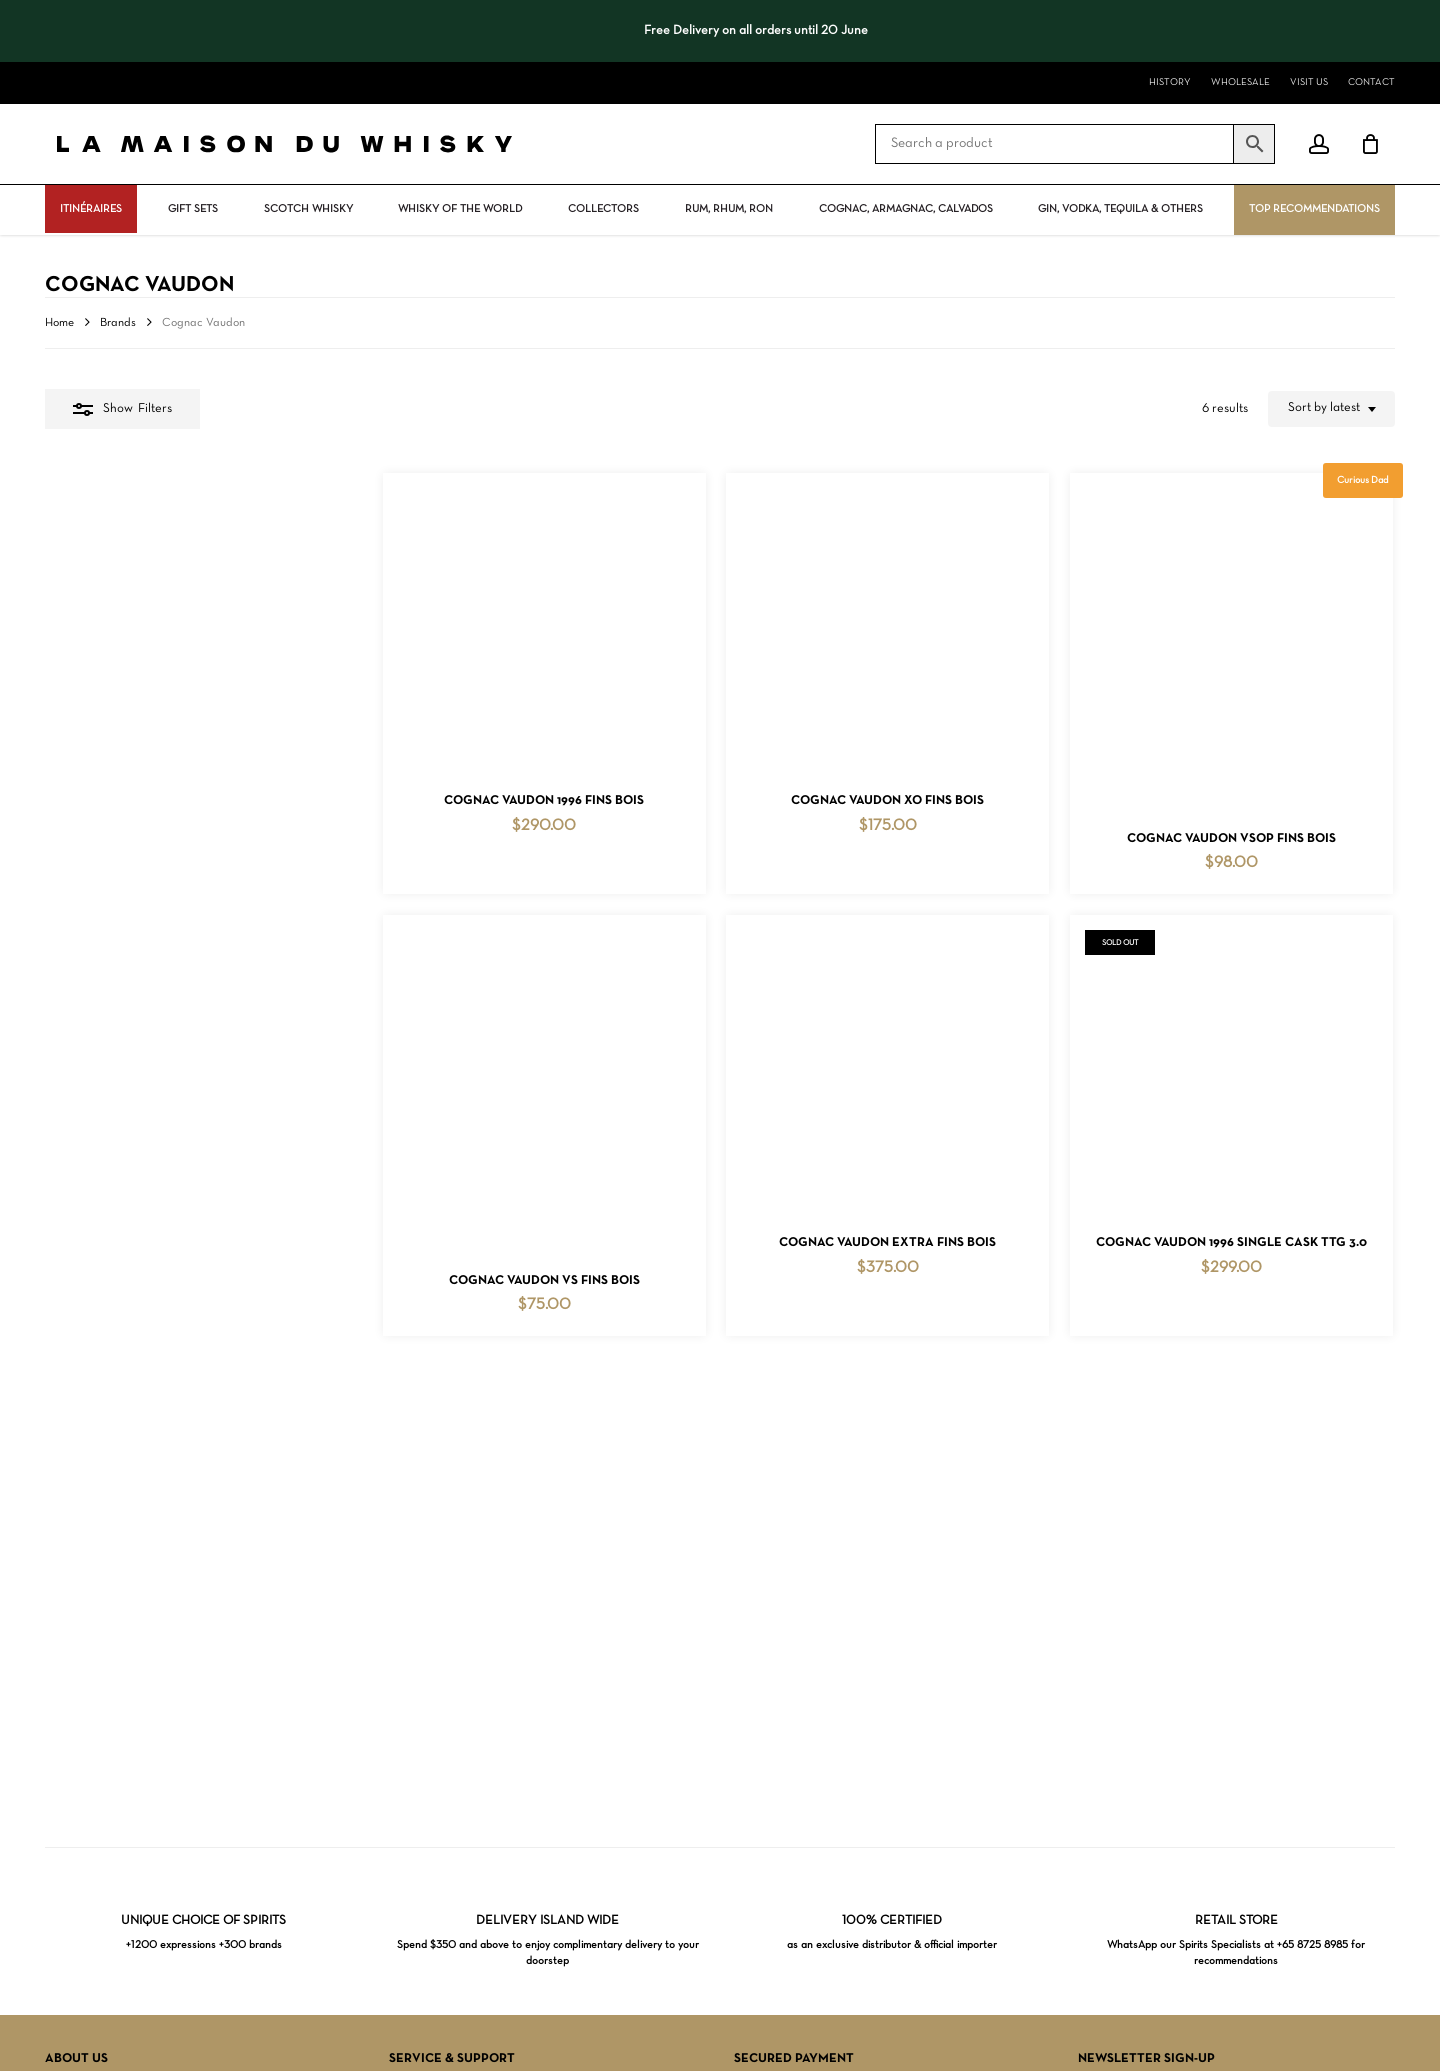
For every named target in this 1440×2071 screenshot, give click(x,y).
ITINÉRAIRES (91, 209)
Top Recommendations (1314, 209)
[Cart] (1370, 144)
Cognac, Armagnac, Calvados (906, 209)
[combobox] (1331, 409)
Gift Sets (193, 209)
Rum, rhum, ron (729, 209)
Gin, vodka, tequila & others (1120, 209)
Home (59, 323)
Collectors (603, 209)
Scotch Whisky (308, 209)
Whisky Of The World (460, 209)
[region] (720, 31)
